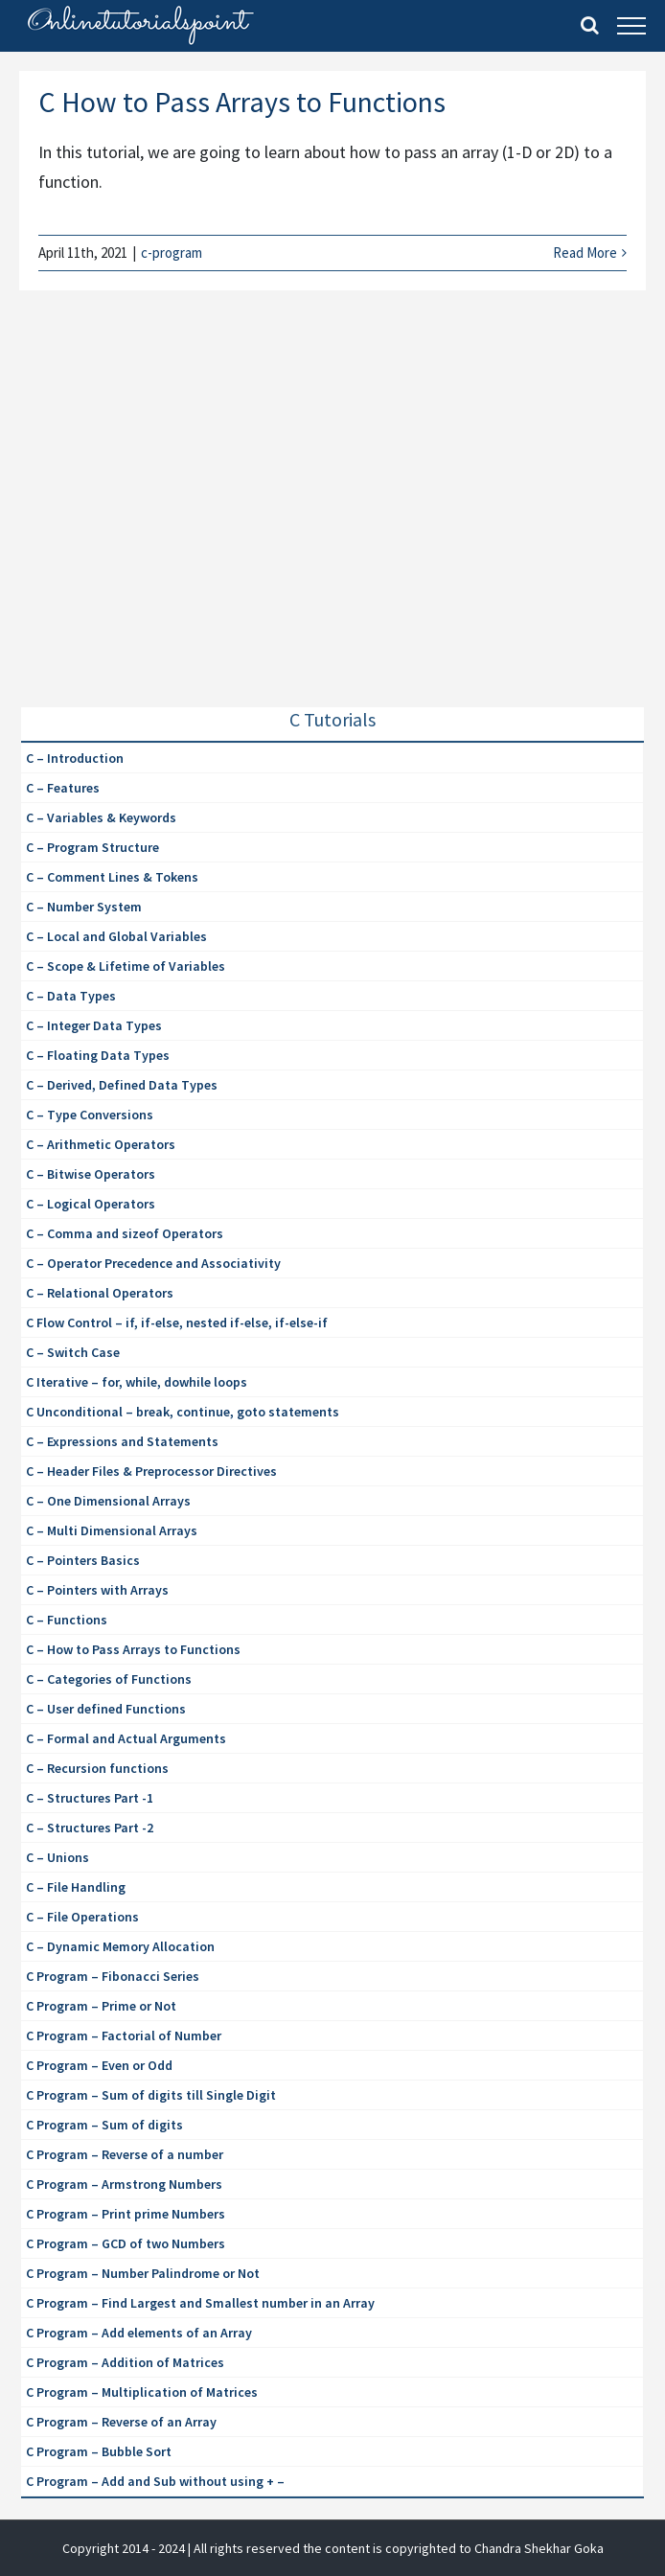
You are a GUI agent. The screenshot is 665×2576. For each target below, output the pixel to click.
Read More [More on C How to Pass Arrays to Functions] (585, 252)
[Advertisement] (165, 517)
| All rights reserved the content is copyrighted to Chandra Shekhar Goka (396, 2548)
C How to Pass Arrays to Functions (242, 101)
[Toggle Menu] (631, 25)
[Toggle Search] (590, 24)
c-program (171, 252)
